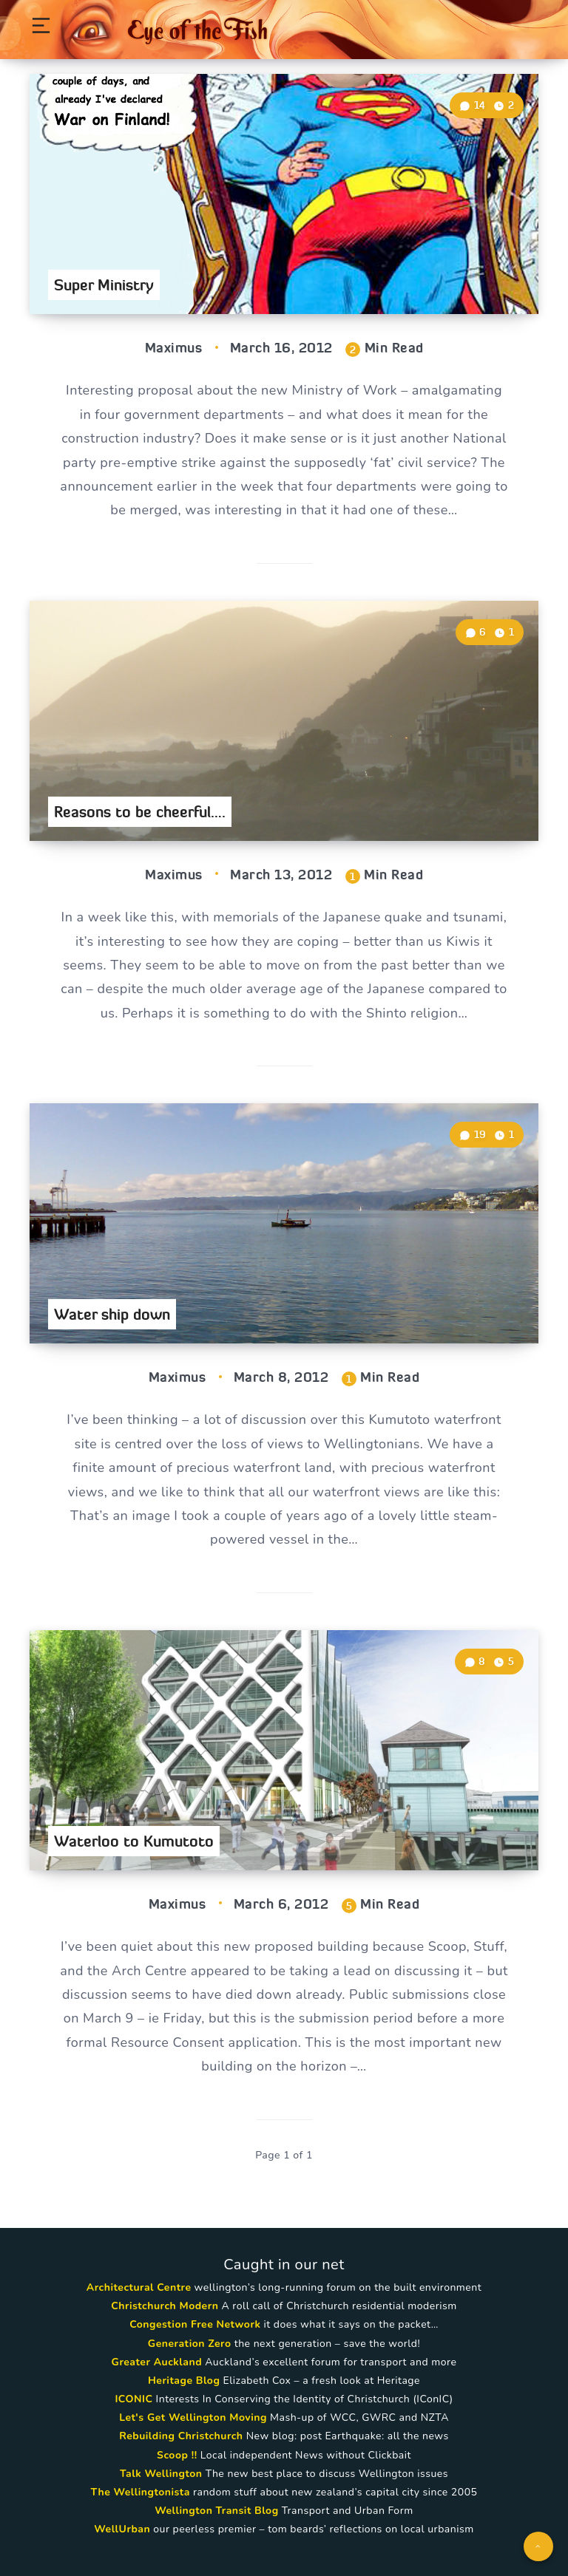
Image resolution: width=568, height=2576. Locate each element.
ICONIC (133, 2399)
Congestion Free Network (194, 2324)
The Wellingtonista (140, 2492)
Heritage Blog (184, 2381)
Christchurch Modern (164, 2306)
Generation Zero (189, 2344)
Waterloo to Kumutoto (134, 1841)
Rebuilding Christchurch (181, 2436)
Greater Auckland (157, 2362)
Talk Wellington (161, 2474)
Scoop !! (177, 2455)
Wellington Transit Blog (216, 2511)
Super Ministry (104, 285)
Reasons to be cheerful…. (140, 812)
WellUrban (122, 2529)
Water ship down (112, 1314)
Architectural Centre (139, 2287)
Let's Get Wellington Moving (193, 2417)
